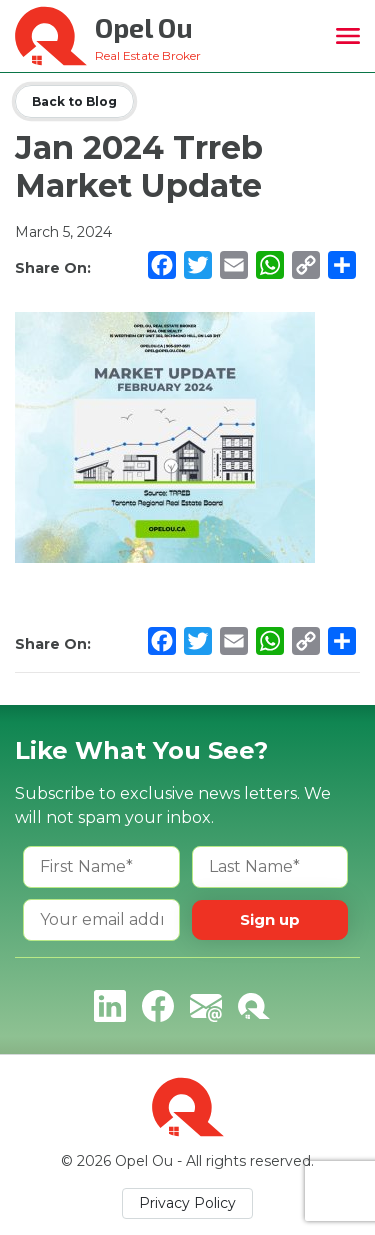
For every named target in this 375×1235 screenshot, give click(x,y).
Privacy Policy (187, 1203)
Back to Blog (74, 101)
